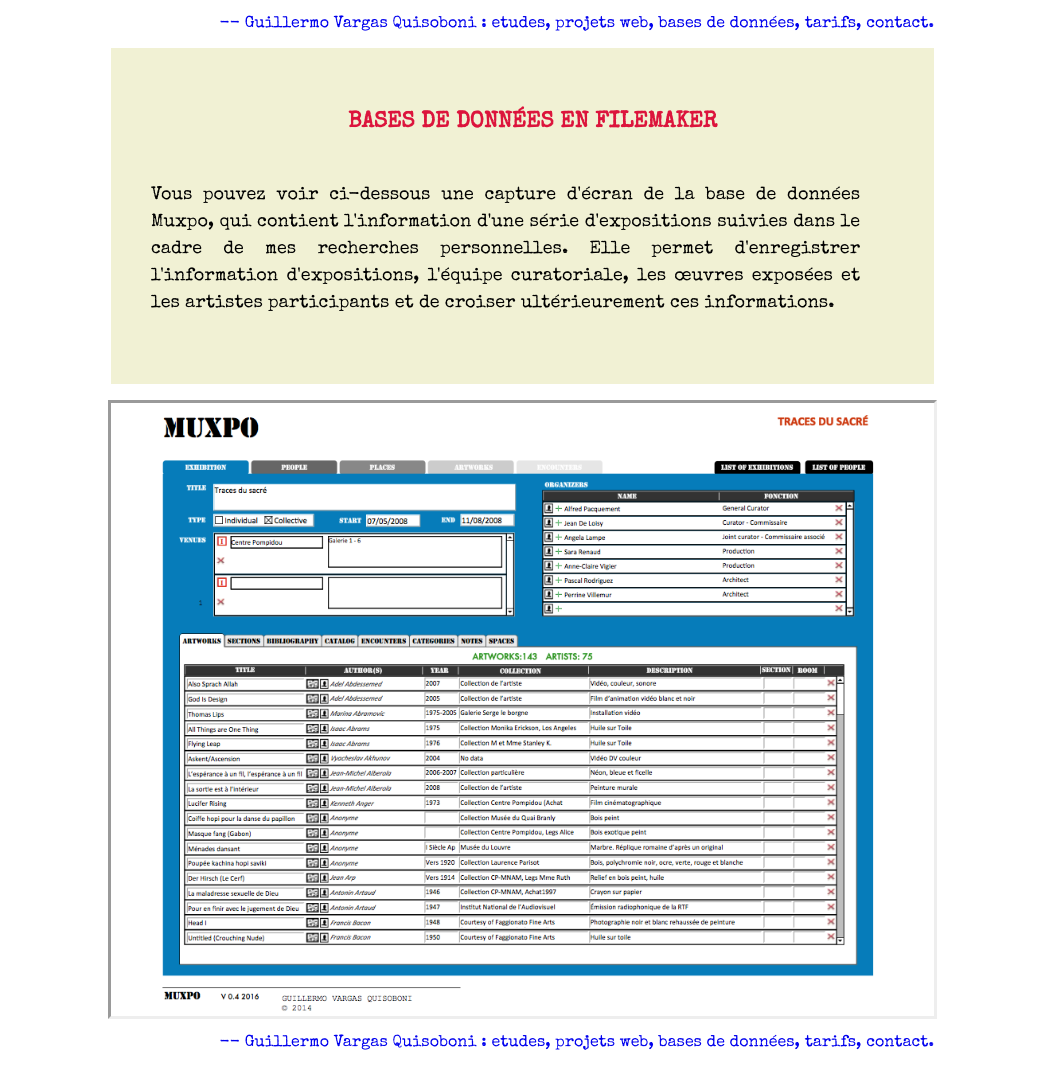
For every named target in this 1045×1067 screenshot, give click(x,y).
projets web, (606, 24)
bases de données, (731, 24)
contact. (900, 24)
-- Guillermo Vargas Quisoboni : (353, 24)
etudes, (523, 24)
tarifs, (836, 24)
